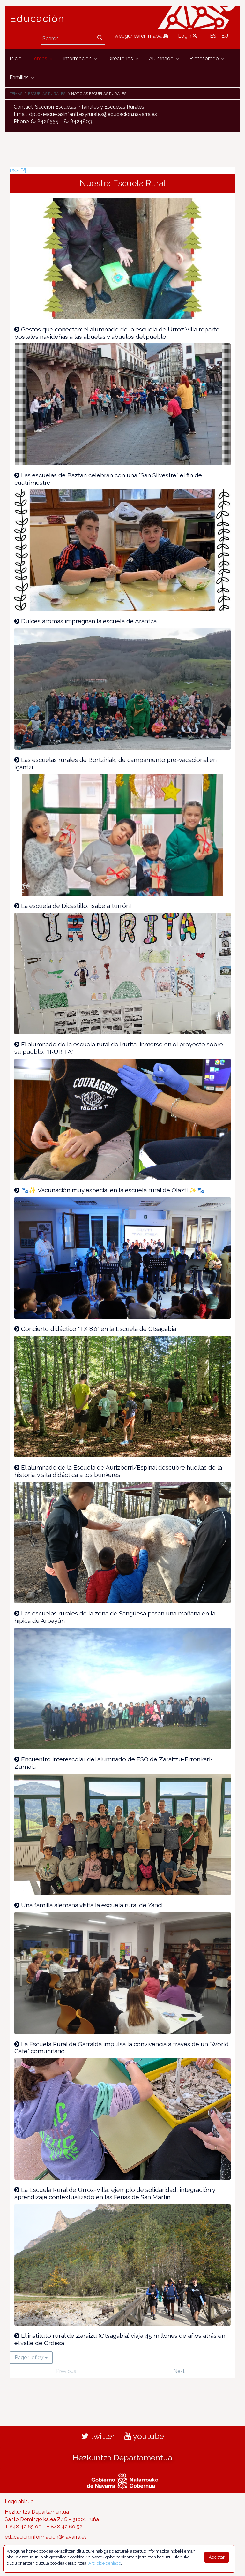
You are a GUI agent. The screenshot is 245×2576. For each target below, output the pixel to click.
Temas (16, 93)
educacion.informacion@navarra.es (46, 2537)
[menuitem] (15, 58)
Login (188, 36)
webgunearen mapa (141, 36)
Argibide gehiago (104, 2563)
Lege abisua (19, 2501)
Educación (37, 18)
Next (179, 2371)
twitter (98, 2436)
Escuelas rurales (46, 93)
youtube (144, 2436)
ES (213, 36)
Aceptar (217, 2557)
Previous (66, 2371)
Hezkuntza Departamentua (122, 2457)
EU (224, 36)
